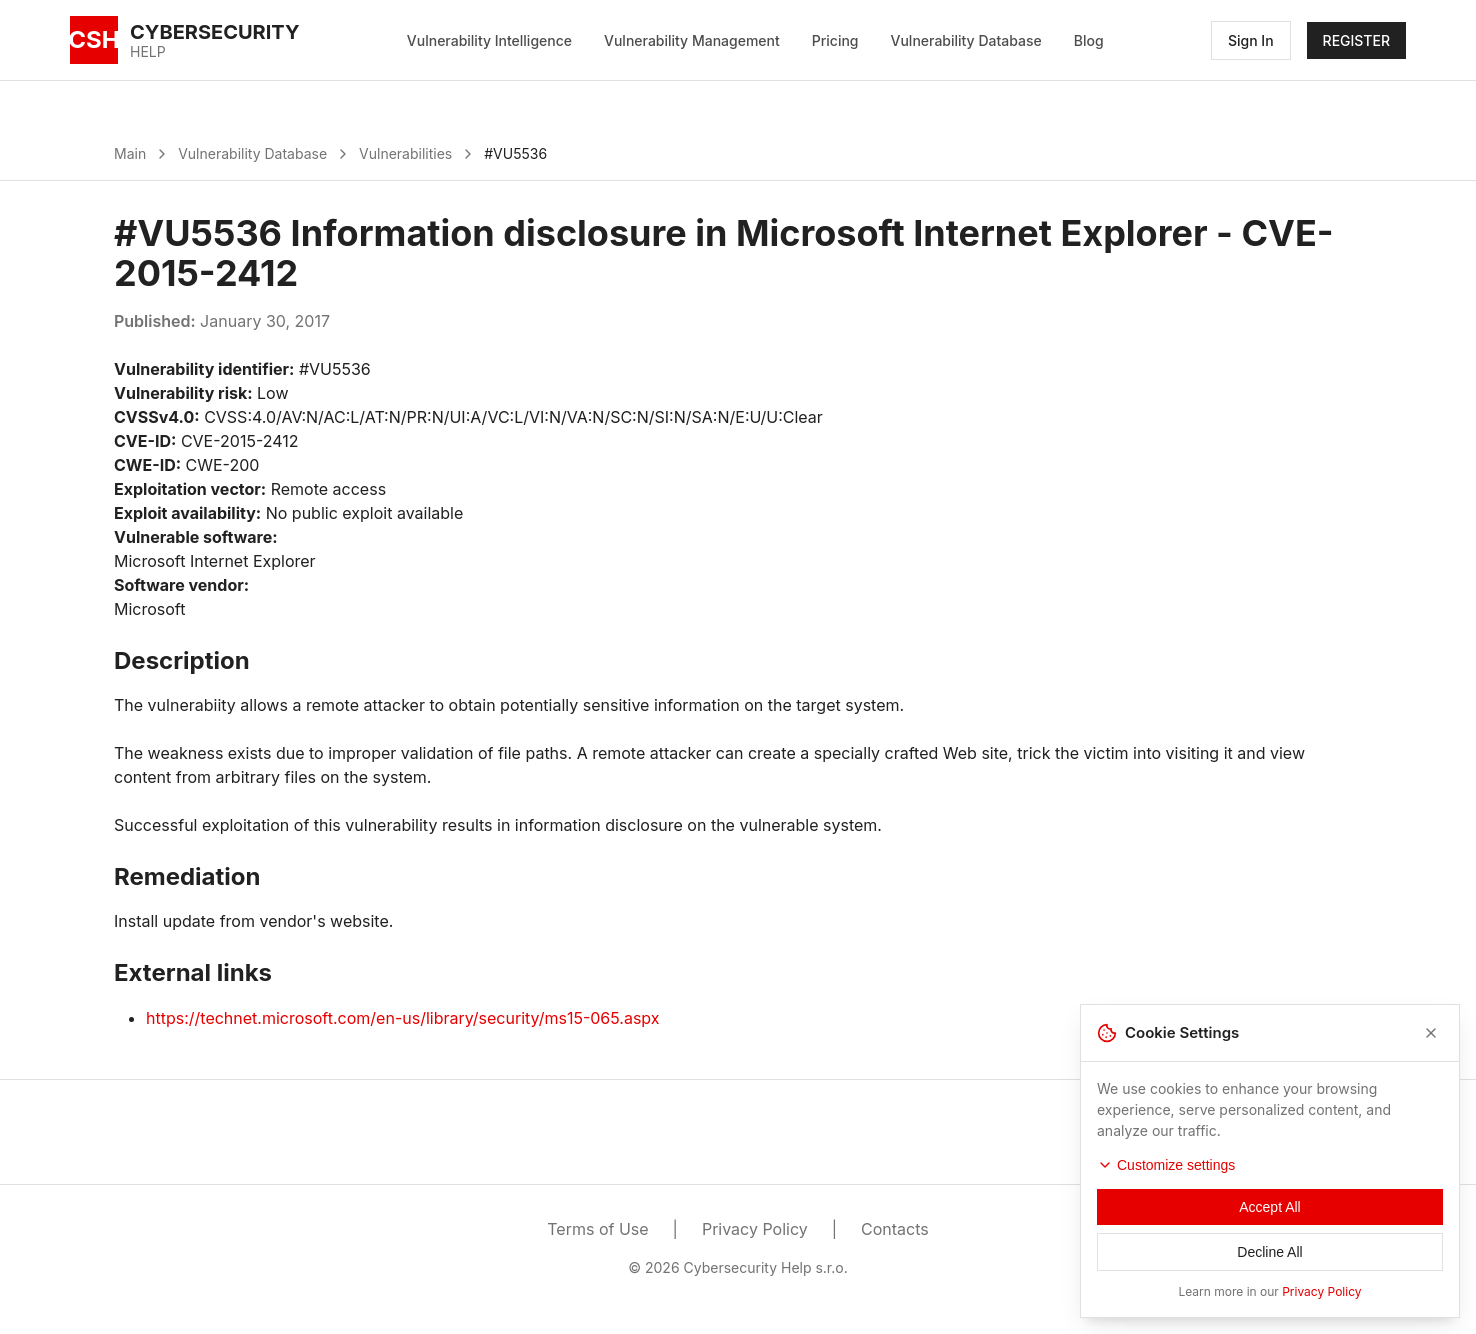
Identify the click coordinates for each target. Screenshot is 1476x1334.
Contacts (895, 1229)
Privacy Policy (755, 1229)
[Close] (1431, 1037)
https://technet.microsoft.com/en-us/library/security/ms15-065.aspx (403, 1018)
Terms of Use (597, 1229)
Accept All (1269, 1211)
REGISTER (1356, 40)
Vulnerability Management (692, 40)
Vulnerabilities (405, 153)
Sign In (1251, 40)
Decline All (1269, 1256)
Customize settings (1166, 1169)
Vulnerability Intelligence (489, 40)
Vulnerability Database (966, 40)
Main (130, 153)
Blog (1089, 40)
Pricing (835, 40)
